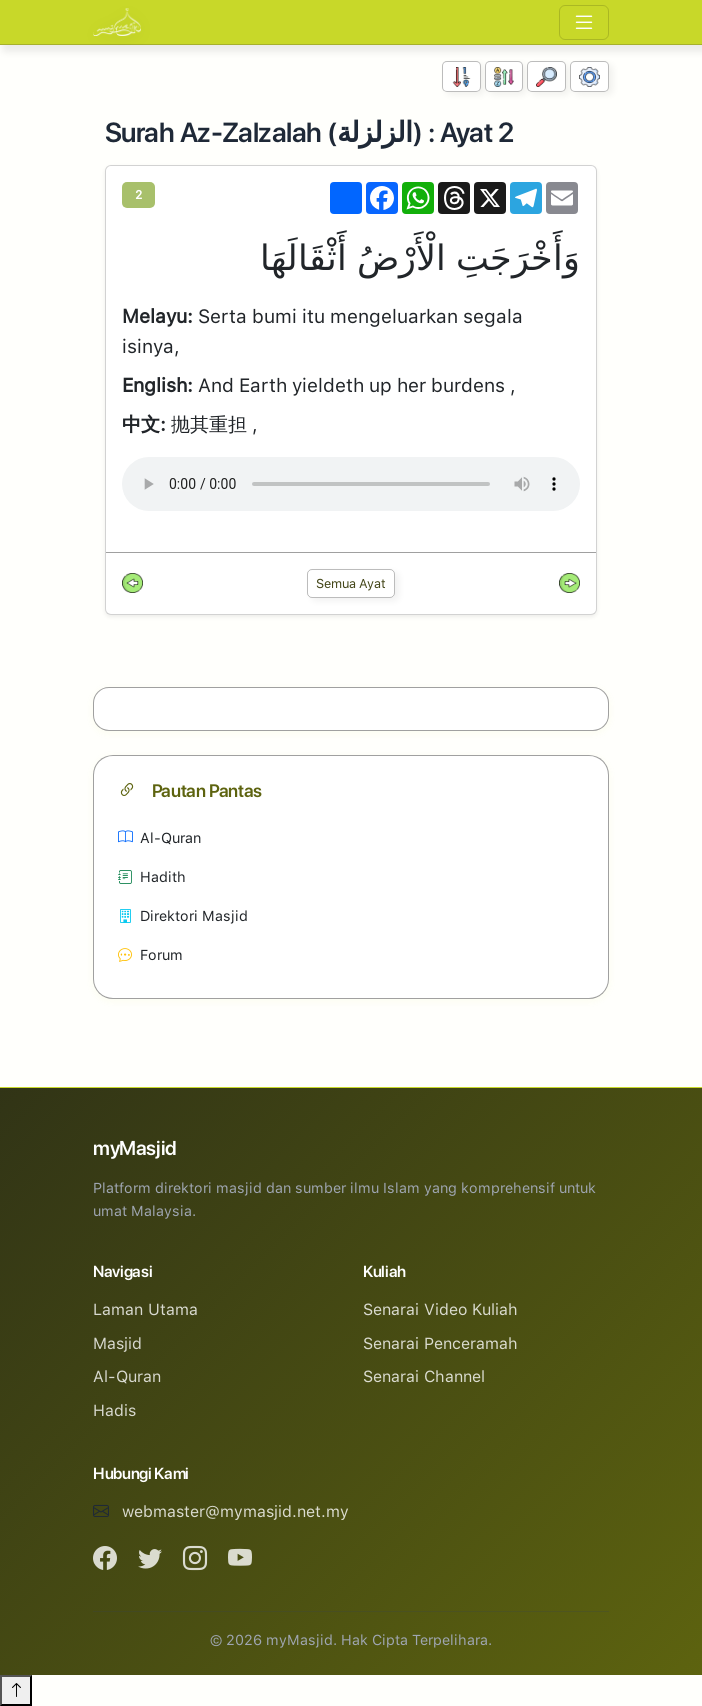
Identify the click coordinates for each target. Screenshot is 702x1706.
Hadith (152, 876)
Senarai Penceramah (440, 1343)
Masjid (117, 1343)
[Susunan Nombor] (461, 76)
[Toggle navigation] (584, 22)
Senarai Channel (424, 1376)
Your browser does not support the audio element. (351, 484)
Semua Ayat (351, 583)
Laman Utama (145, 1309)
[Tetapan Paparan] (589, 76)
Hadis (114, 1410)
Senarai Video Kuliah (440, 1309)
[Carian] (546, 76)
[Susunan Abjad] (504, 76)
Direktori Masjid (183, 915)
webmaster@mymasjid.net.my (235, 1511)
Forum (150, 954)
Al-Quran (159, 837)
